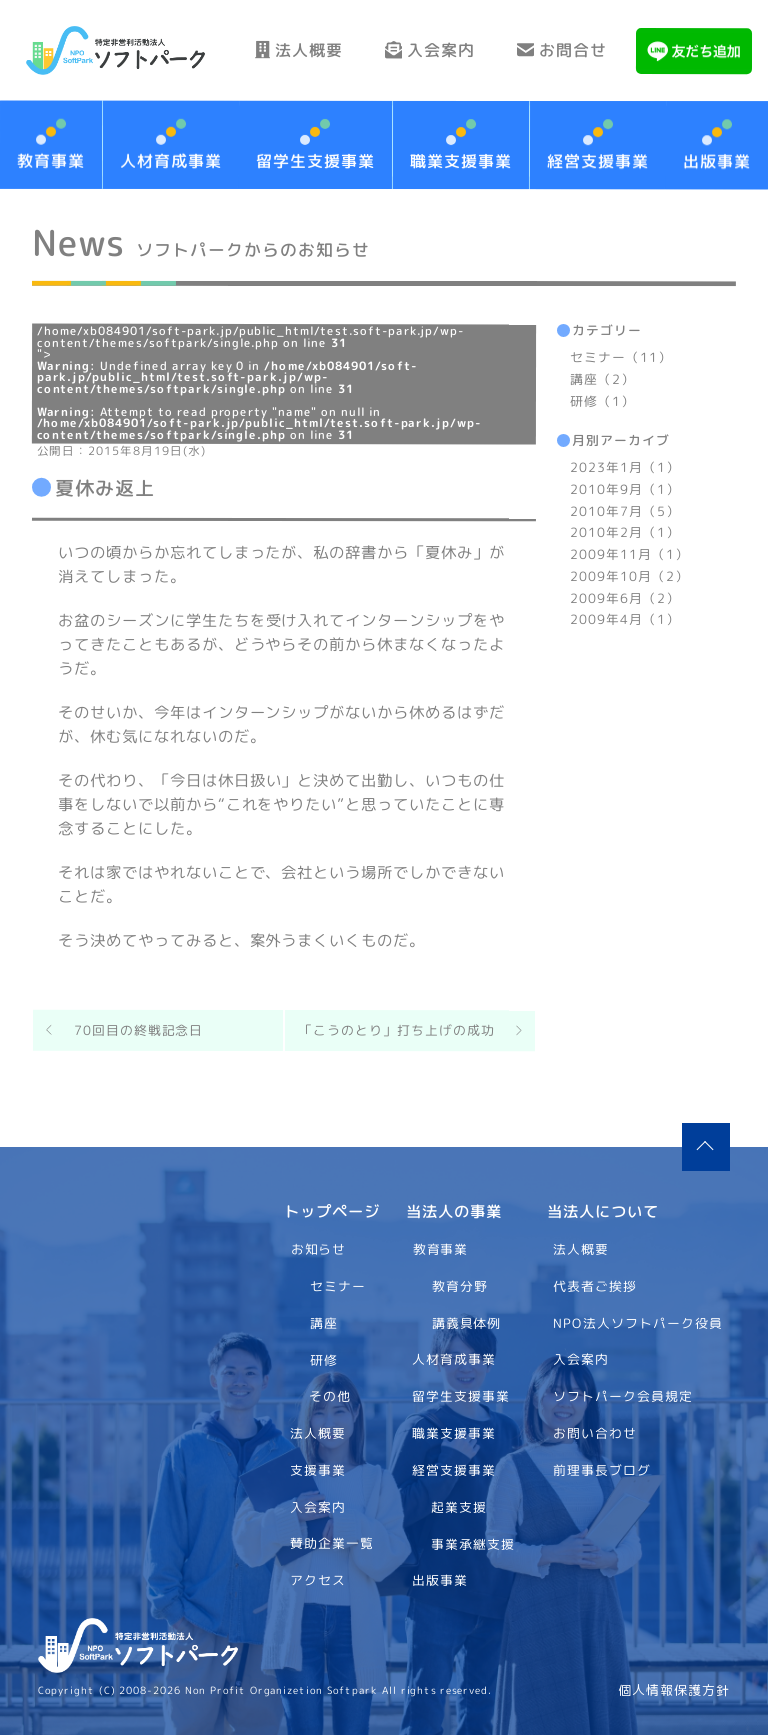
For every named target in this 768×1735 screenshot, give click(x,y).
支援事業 (318, 1470)
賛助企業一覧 (332, 1543)
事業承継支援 (473, 1543)
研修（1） (602, 400)
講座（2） (602, 378)
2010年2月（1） (625, 532)
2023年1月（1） (625, 467)
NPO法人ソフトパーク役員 (639, 1322)
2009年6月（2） (625, 597)
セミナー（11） (621, 357)
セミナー (338, 1286)
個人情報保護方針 (674, 1690)
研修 (323, 1359)
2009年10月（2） (629, 575)
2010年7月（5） (625, 510)
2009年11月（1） (629, 554)
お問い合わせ (596, 1433)
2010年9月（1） (625, 488)
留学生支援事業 (315, 161)
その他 (330, 1396)
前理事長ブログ (603, 1470)
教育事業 (441, 1249)
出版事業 (440, 1580)
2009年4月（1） (625, 619)
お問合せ (562, 50)
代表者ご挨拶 (596, 1286)
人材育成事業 (171, 160)
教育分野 (460, 1286)
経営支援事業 (597, 161)
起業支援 (459, 1506)
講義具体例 (467, 1322)
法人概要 (299, 50)
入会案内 (430, 50)
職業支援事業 (461, 161)
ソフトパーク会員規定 (624, 1396)
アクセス (318, 1580)
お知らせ (318, 1249)
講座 (323, 1322)
